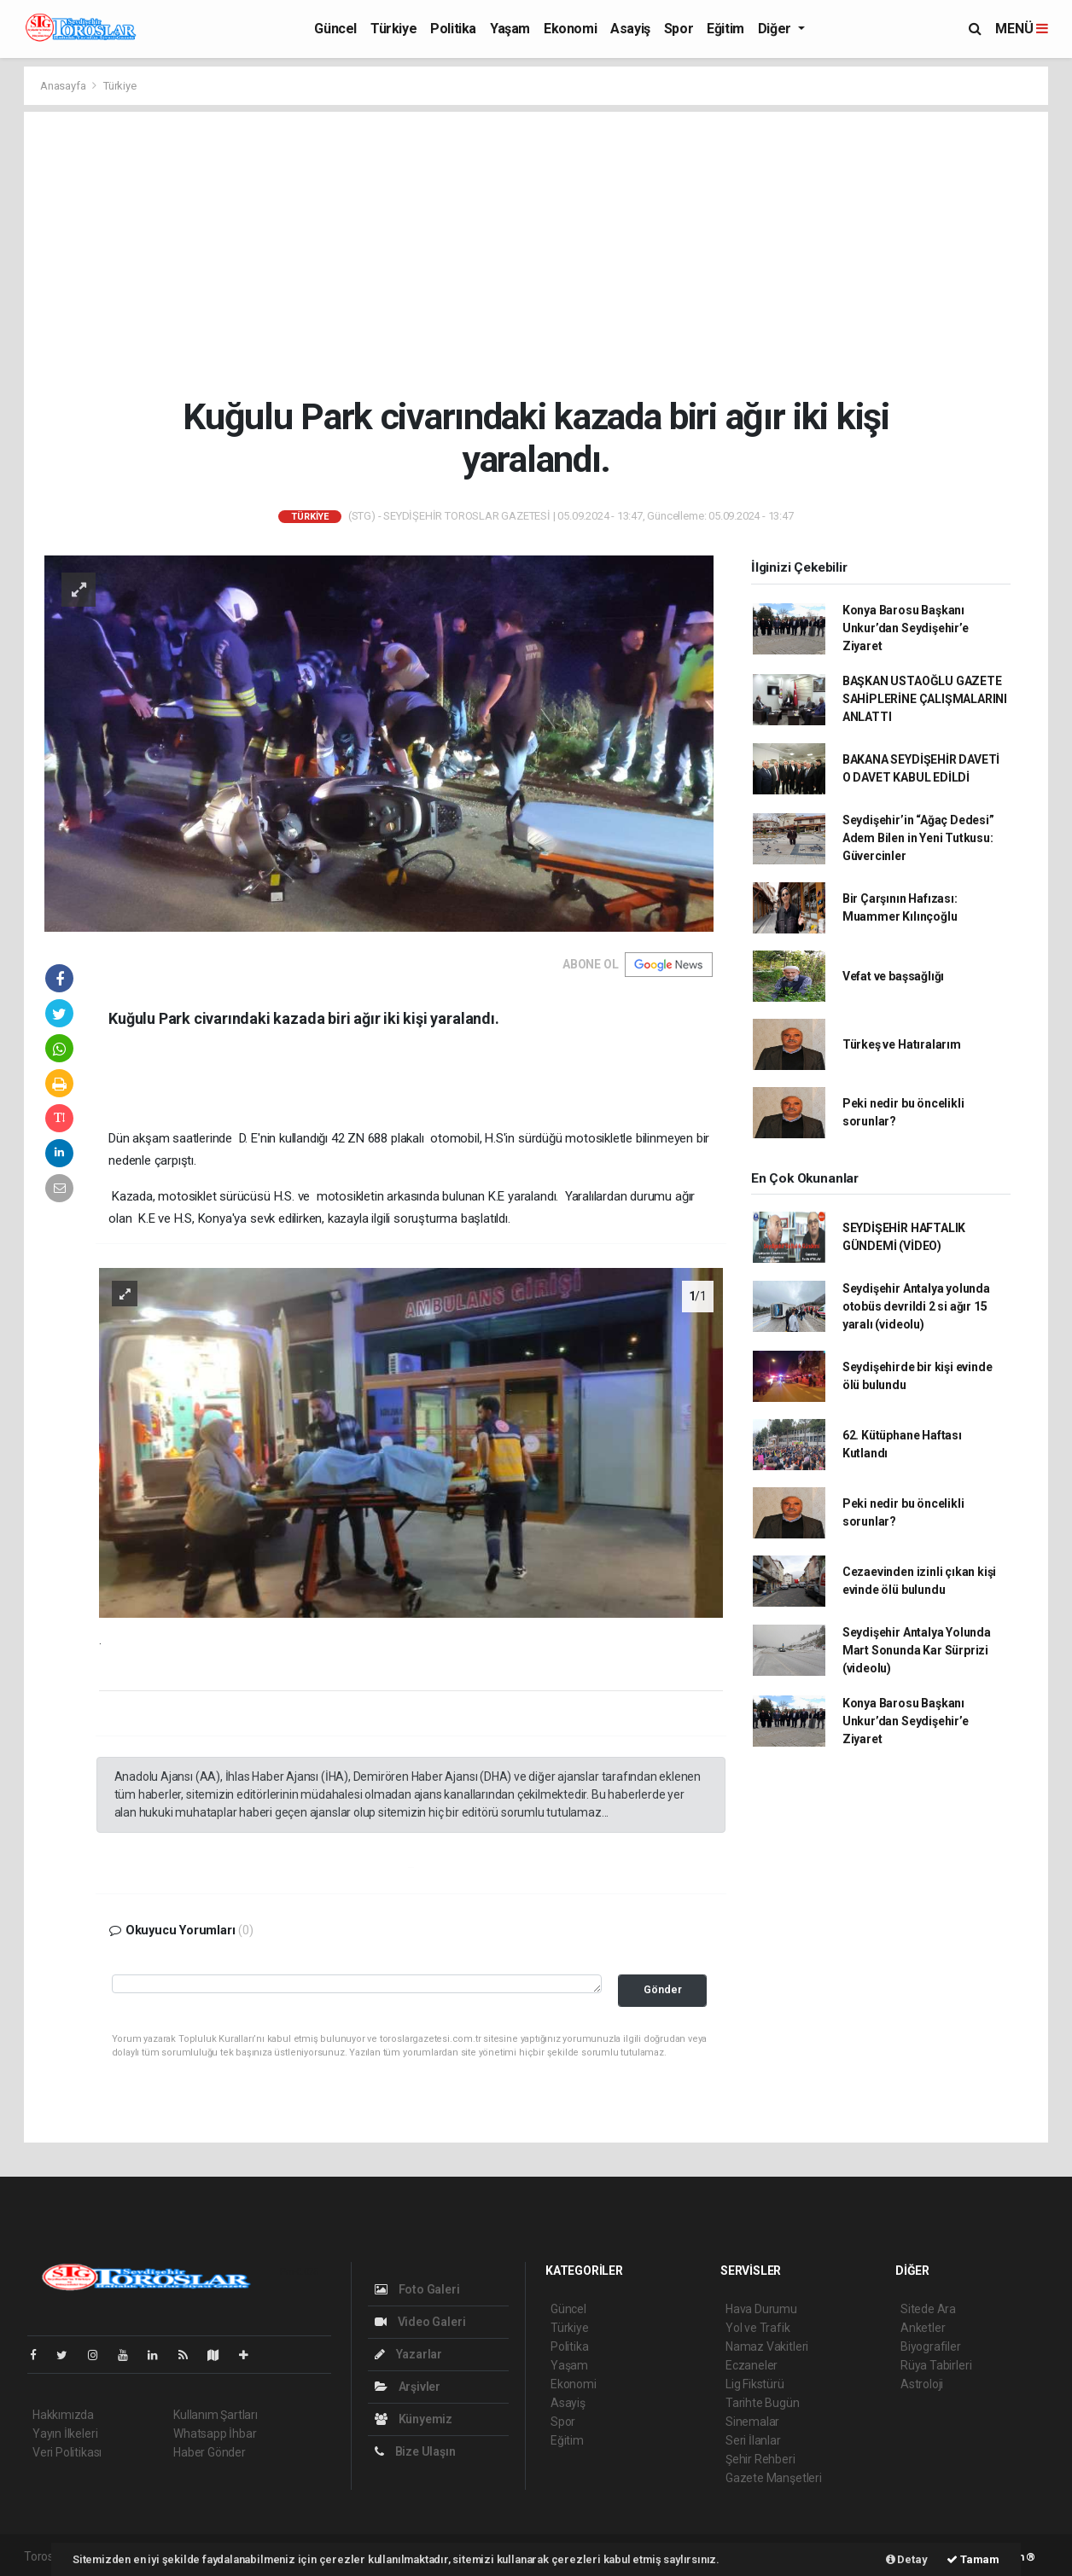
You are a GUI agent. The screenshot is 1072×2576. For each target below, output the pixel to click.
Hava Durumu (761, 2309)
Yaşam (510, 28)
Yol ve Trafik (757, 2328)
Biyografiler (930, 2346)
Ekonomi (570, 28)
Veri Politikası (67, 2452)
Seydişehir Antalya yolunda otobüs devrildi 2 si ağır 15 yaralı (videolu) (916, 1306)
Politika (453, 28)
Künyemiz (413, 2419)
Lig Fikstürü (754, 2384)
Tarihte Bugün (762, 2403)
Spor (678, 28)
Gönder (663, 1989)
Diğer (776, 28)
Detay (907, 2559)
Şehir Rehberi (760, 2459)
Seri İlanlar (753, 2440)
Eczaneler (751, 2365)
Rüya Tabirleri (935, 2365)
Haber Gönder (209, 2452)
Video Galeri (420, 2322)
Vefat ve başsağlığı (893, 976)
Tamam (973, 2559)
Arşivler (407, 2386)
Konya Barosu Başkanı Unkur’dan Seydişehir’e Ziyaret (905, 628)
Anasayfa (64, 85)
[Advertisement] (536, 253)
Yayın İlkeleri (64, 2433)
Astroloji (921, 2384)
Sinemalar (752, 2421)
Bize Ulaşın (415, 2451)
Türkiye (393, 28)
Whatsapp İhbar (214, 2433)
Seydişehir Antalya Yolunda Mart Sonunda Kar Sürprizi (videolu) (916, 1650)
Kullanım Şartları (215, 2415)
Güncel (335, 28)
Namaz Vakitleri (766, 2346)
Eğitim (725, 28)
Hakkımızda (63, 2415)
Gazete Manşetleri (773, 2478)
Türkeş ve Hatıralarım (901, 1044)
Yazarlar (408, 2354)
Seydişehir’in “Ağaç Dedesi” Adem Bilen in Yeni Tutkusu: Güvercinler (918, 838)
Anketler (922, 2328)
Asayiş (630, 28)
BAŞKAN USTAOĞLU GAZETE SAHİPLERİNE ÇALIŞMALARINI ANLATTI (924, 699)
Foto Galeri (417, 2289)
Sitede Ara (928, 2309)
